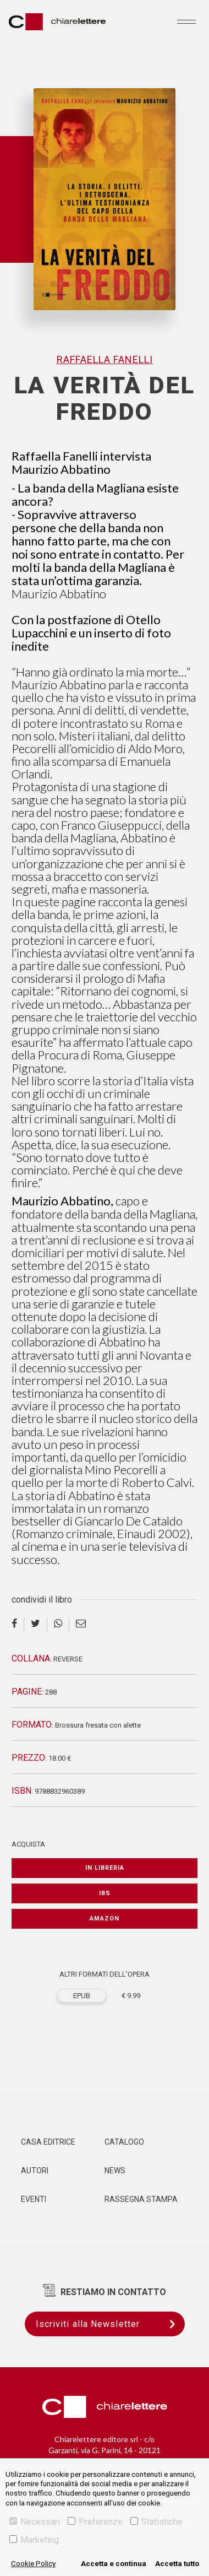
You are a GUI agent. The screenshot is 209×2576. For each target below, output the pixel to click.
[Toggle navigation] (186, 21)
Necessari (34, 2522)
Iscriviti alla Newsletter (110, 2324)
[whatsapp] (58, 1624)
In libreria (104, 1867)
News (115, 2170)
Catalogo (124, 2141)
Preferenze (95, 2522)
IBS (105, 1893)
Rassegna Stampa (141, 2199)
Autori (34, 2170)
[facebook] (18, 1624)
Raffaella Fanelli (105, 359)
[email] (80, 1624)
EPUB (81, 1995)
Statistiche (156, 2522)
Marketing (34, 2540)
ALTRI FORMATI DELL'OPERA (104, 1974)
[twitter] (35, 1624)
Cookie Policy (33, 2563)
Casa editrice (48, 2141)
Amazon (104, 1918)
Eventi (33, 2199)
